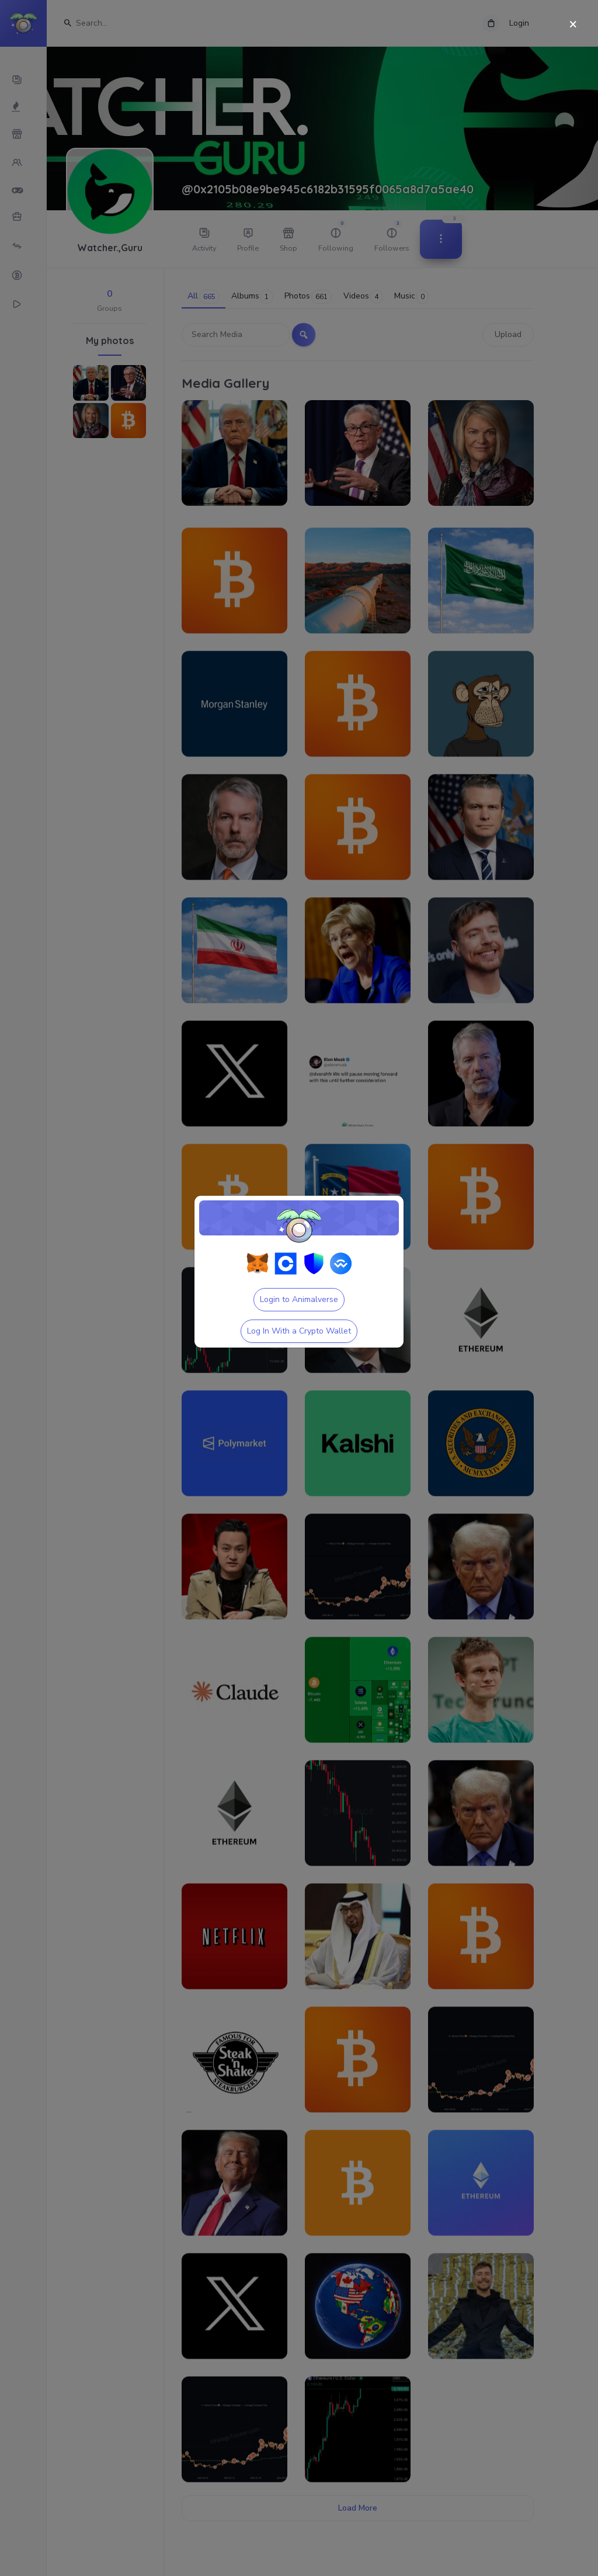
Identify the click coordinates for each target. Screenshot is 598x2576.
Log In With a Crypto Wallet (299, 1330)
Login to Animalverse (299, 1299)
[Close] (573, 25)
